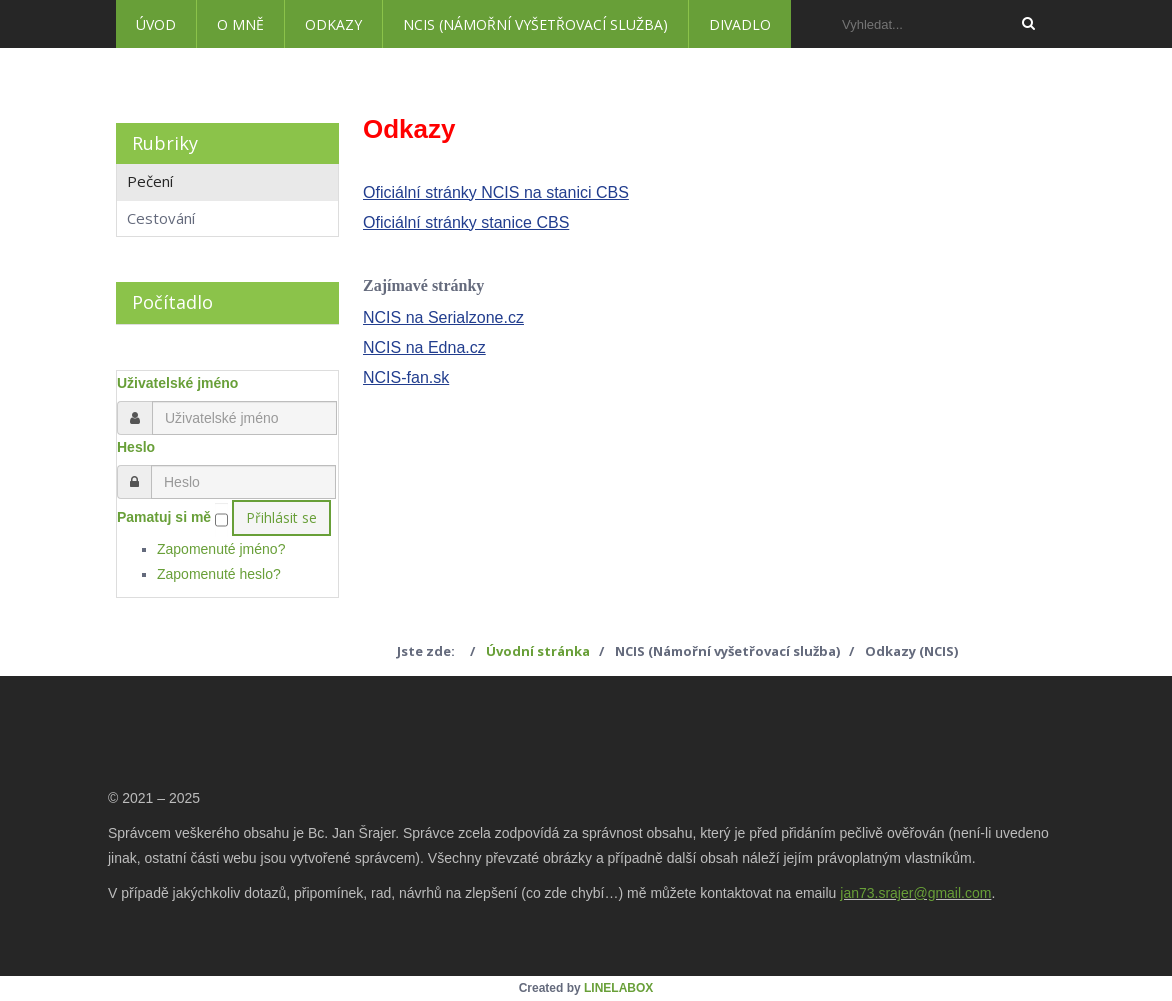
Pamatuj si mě (164, 517)
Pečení (150, 181)
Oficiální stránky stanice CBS (466, 222)
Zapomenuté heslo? (219, 574)
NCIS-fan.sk (406, 377)
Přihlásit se (281, 517)
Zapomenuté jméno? (221, 549)
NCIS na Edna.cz (424, 347)
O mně (240, 24)
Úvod (156, 24)
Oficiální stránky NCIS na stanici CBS (496, 192)
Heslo (136, 447)
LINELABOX (618, 988)
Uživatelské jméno (177, 383)
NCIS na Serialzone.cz (443, 317)
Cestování (161, 218)
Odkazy (333, 24)
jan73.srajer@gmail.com (915, 893)
